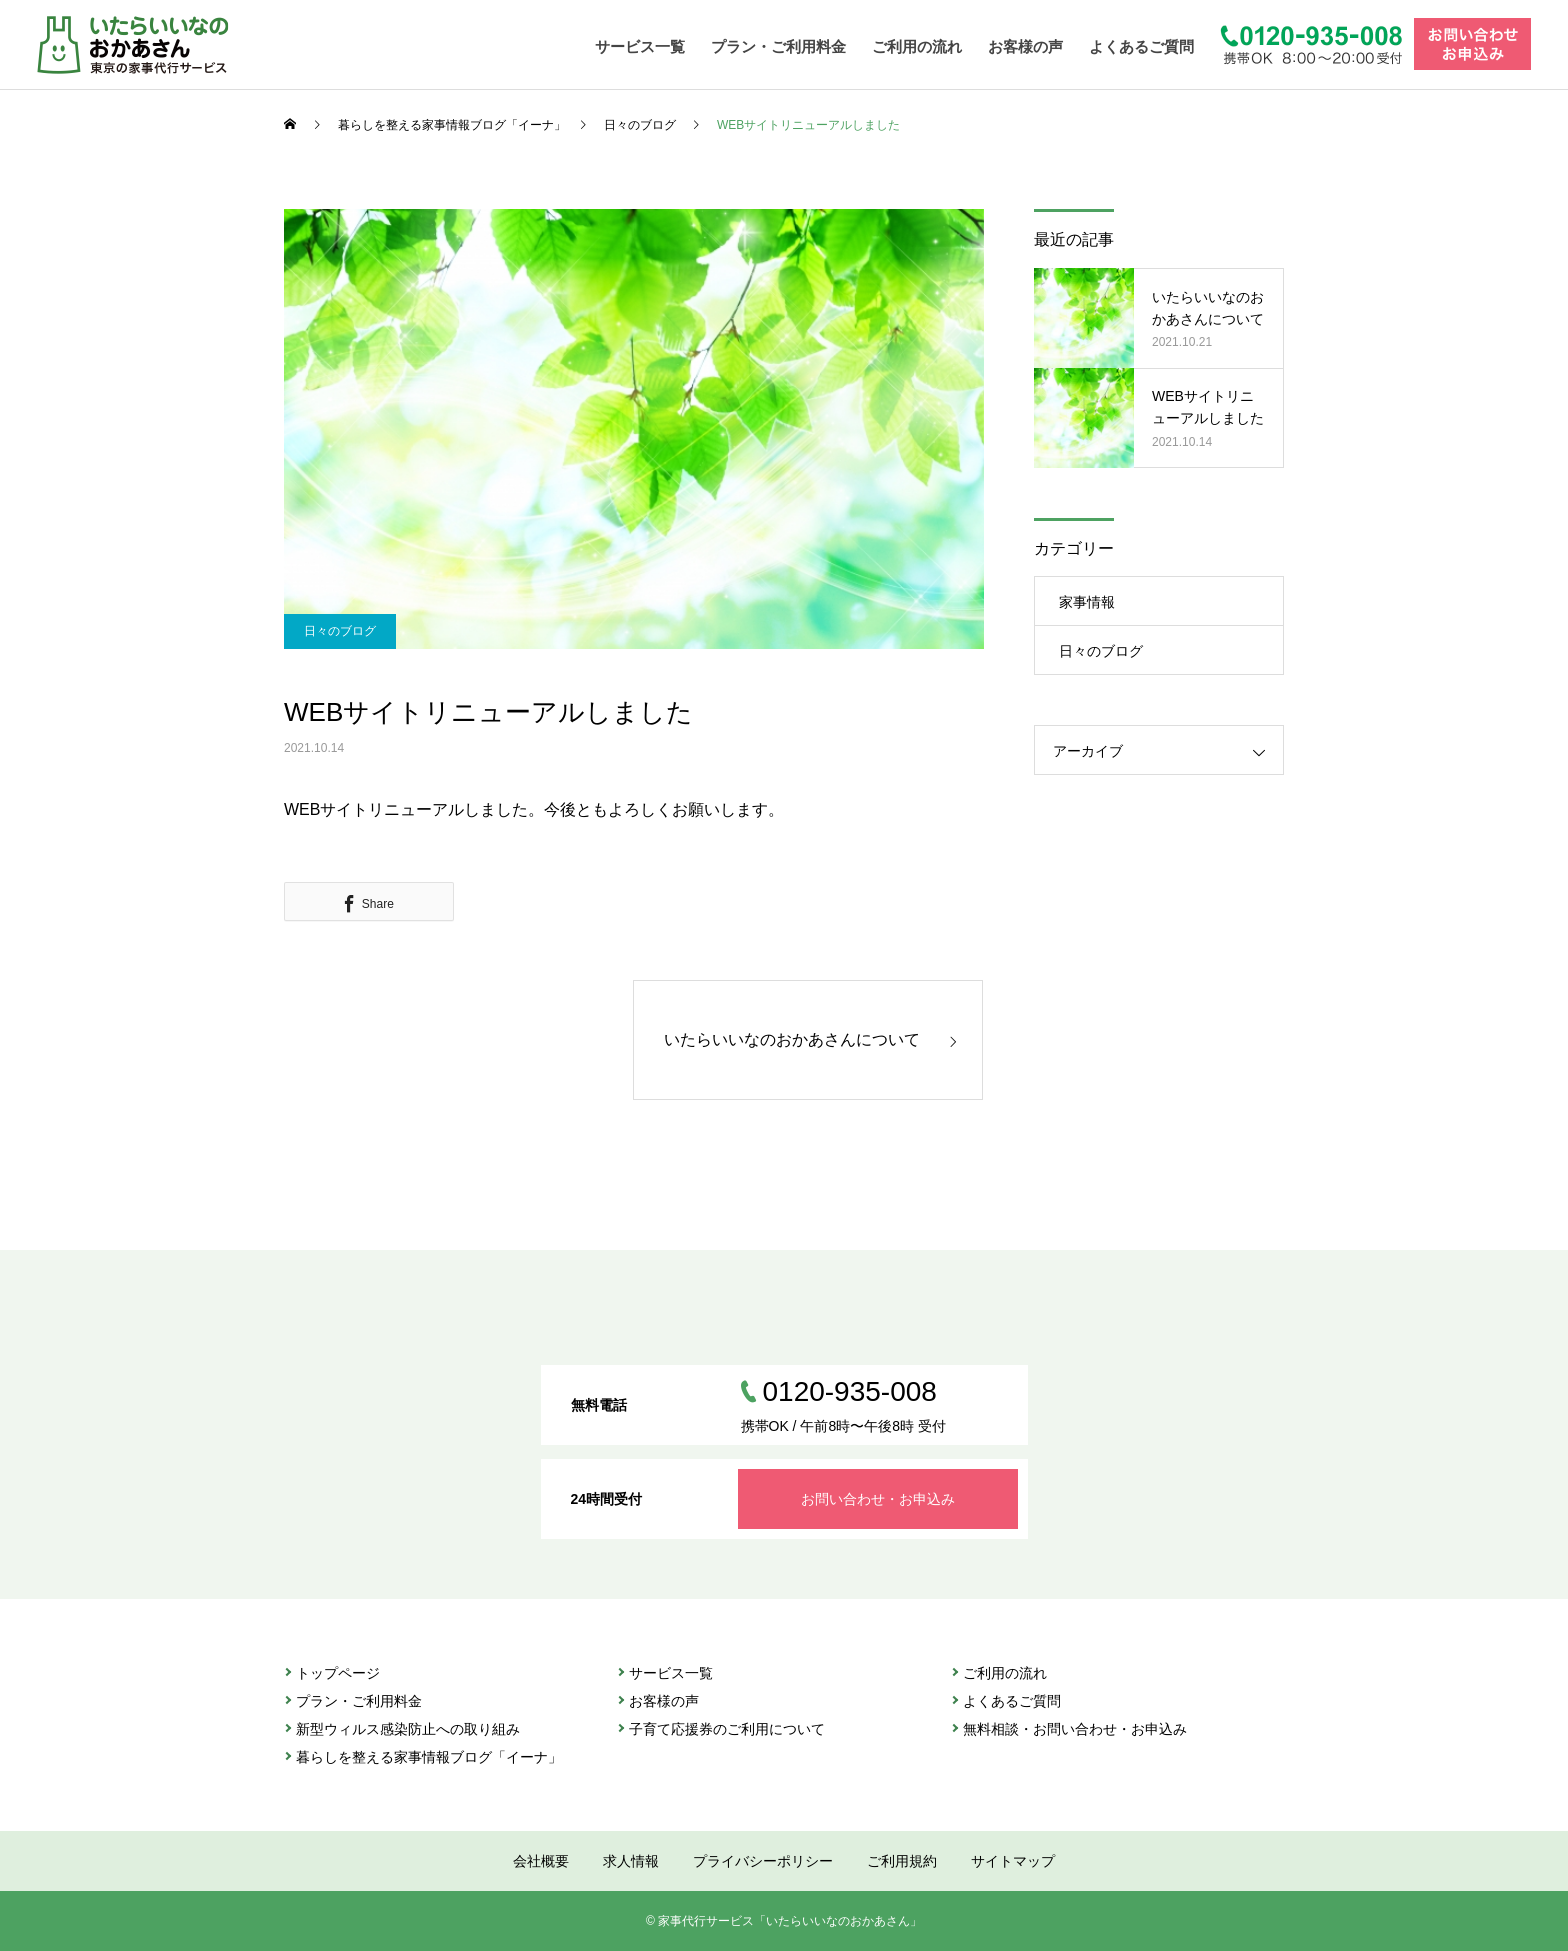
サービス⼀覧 (671, 1673)
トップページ (338, 1673)
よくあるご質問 (1141, 46)
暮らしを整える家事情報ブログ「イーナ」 (429, 1757)
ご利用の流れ (917, 46)
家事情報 (1087, 602)
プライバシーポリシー (763, 1861)
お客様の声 (1025, 46)
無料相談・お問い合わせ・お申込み (1075, 1729)
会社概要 (541, 1861)
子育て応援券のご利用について (727, 1729)
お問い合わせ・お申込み (878, 1499)
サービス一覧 (640, 46)
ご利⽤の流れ (1005, 1673)
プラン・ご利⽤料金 (359, 1701)
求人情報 (631, 1861)
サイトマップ (1013, 1861)
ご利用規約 (902, 1861)
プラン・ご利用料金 (778, 46)
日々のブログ (340, 631)
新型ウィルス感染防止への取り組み (408, 1729)
